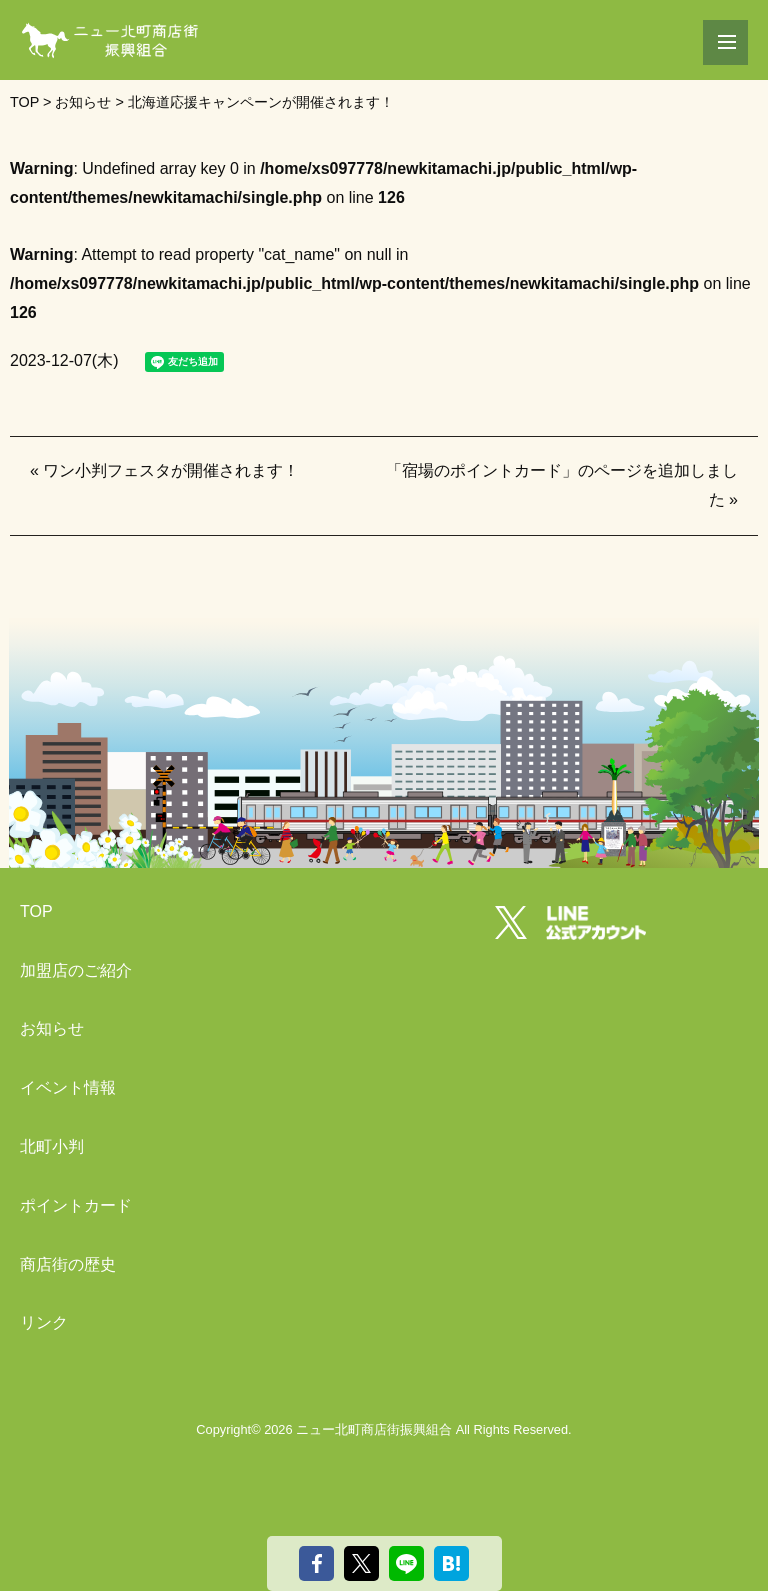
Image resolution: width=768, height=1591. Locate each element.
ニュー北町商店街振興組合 (374, 1429)
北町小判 (52, 1146)
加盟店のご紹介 (76, 970)
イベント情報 (68, 1087)
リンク (44, 1322)
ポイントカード (76, 1205)
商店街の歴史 (68, 1264)
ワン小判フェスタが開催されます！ (171, 470)
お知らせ (52, 1028)
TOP (36, 911)
